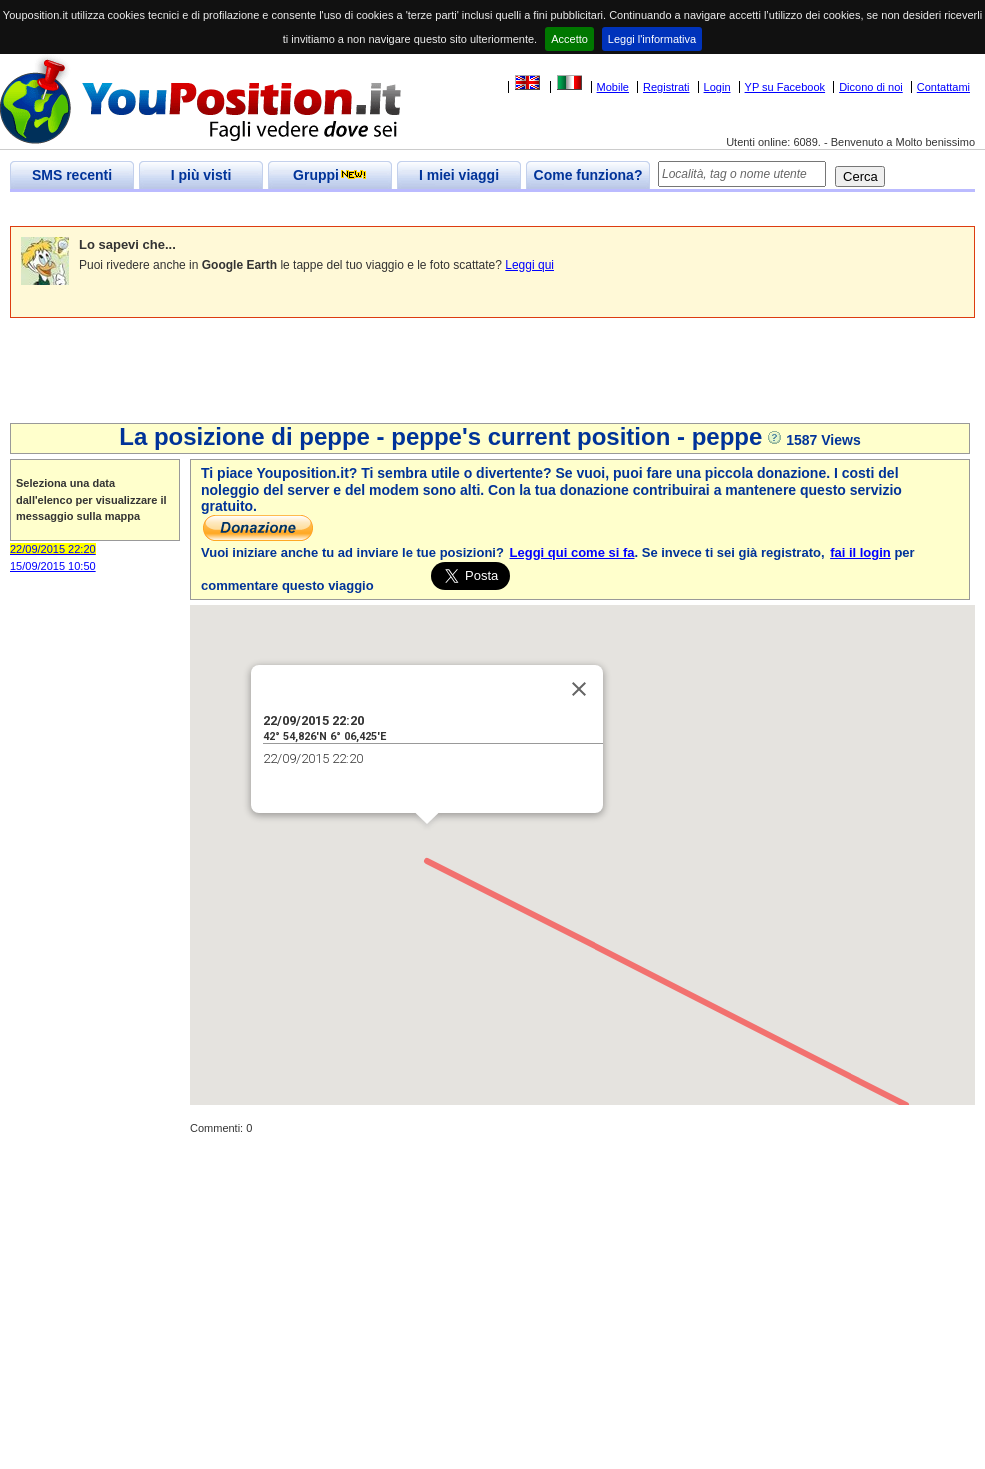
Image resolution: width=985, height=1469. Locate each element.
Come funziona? (588, 175)
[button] (424, 839)
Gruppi (330, 175)
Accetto (569, 39)
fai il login (860, 552)
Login (717, 87)
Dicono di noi (871, 87)
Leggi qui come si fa (572, 552)
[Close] (576, 686)
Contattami (943, 87)
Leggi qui (529, 265)
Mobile (613, 87)
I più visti (201, 175)
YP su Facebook (785, 87)
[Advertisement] (374, 209)
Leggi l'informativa (652, 39)
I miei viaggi (459, 175)
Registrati (666, 87)
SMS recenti (72, 175)
